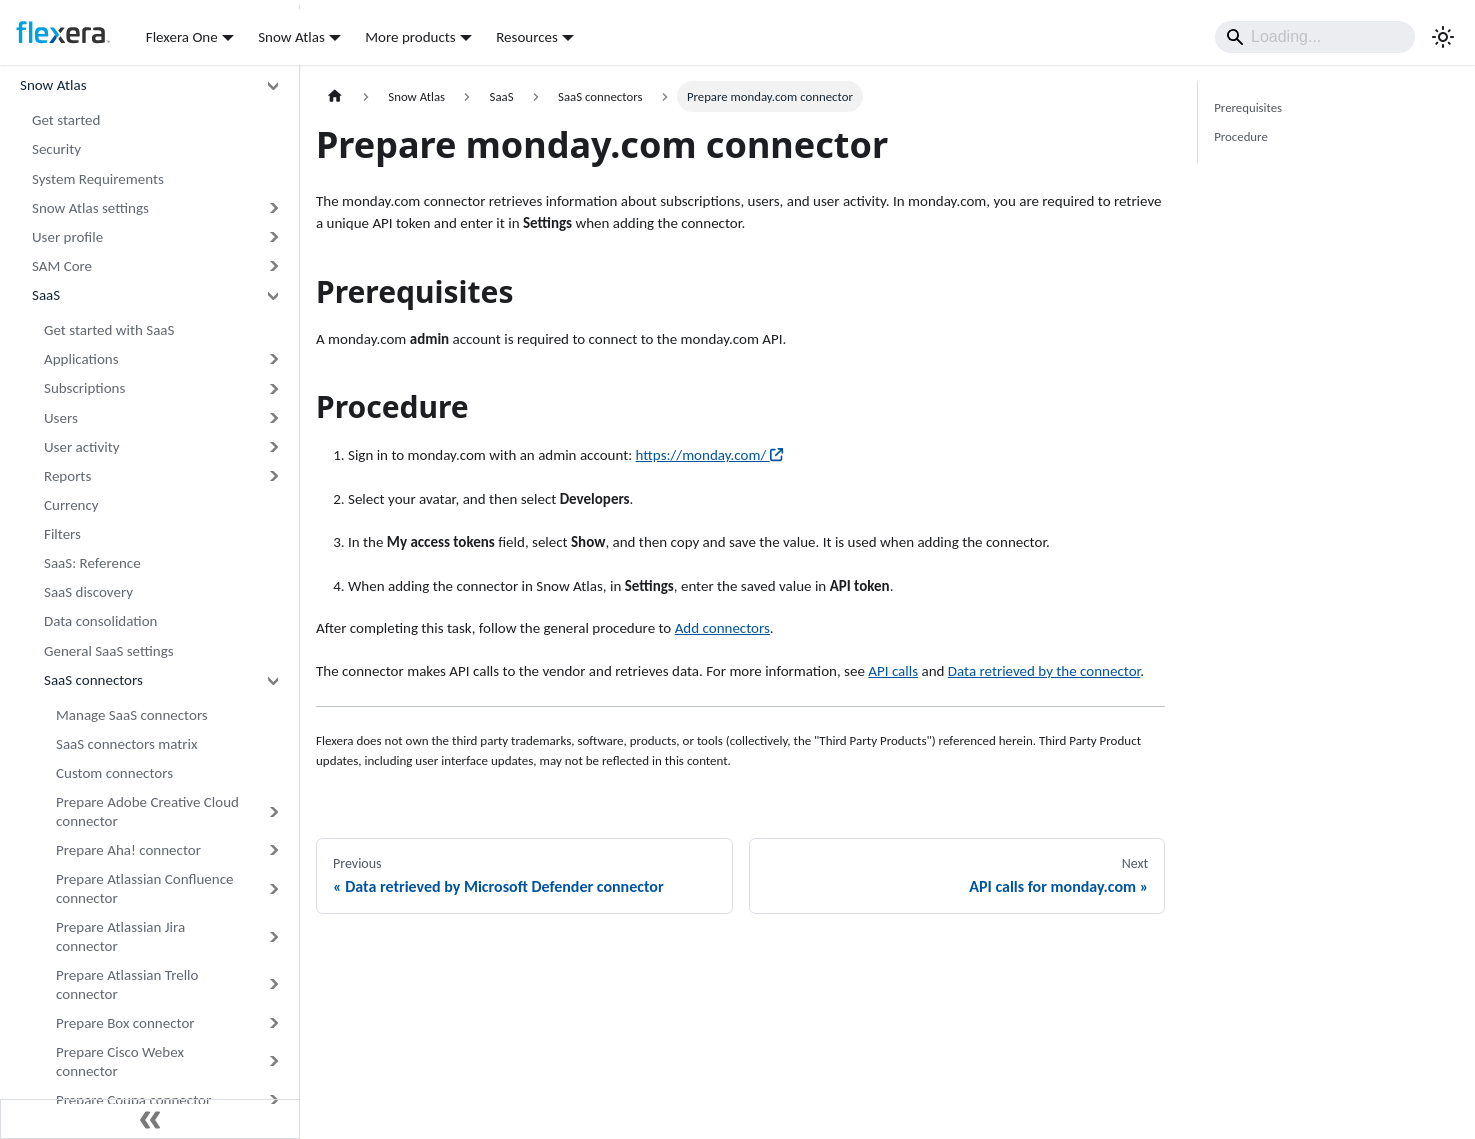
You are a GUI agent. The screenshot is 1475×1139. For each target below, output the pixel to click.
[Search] (1315, 37)
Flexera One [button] (182, 37)
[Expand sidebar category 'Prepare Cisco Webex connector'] (273, 1062)
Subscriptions (84, 388)
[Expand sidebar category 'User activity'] (273, 447)
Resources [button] (527, 37)
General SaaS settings (109, 651)
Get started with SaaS (109, 330)
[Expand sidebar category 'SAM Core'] (273, 266)
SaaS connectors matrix (126, 744)
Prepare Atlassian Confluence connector (144, 888)
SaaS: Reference (92, 563)
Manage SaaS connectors (132, 715)
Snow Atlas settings (90, 208)
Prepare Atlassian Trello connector (127, 984)
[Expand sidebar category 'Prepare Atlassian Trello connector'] (273, 985)
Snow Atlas (53, 85)
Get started (66, 120)
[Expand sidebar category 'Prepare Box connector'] (273, 1023)
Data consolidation (100, 621)
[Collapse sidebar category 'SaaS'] (273, 295)
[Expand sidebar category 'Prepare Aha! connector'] (273, 850)
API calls (893, 671)
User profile (67, 237)
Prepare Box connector (125, 1023)
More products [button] (410, 37)
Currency (71, 505)
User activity (82, 447)
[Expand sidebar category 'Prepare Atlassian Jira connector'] (273, 937)
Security (56, 149)
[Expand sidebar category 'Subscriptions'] (273, 388)
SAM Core (62, 266)
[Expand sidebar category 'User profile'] (273, 237)
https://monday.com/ (709, 455)
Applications (81, 359)
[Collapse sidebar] (150, 1119)
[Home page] (335, 96)
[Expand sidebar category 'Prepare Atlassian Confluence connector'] (273, 889)
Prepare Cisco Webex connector (120, 1061)
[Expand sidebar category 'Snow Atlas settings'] (273, 208)
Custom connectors (114, 773)
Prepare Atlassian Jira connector (120, 936)
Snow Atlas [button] (291, 37)
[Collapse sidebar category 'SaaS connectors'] (273, 680)
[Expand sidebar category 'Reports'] (273, 476)
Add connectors (722, 628)
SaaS (46, 295)
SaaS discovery (88, 592)
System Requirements (98, 179)
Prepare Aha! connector (128, 850)
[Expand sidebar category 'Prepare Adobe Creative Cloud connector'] (273, 812)
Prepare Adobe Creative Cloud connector (147, 811)
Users (61, 418)
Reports (67, 476)
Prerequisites (1248, 107)
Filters (62, 534)
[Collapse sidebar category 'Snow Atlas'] (273, 85)
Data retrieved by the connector (1044, 671)
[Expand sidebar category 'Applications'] (273, 359)
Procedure (1241, 136)
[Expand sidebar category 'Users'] (273, 417)
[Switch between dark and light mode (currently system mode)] (1443, 37)
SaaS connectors (93, 680)
